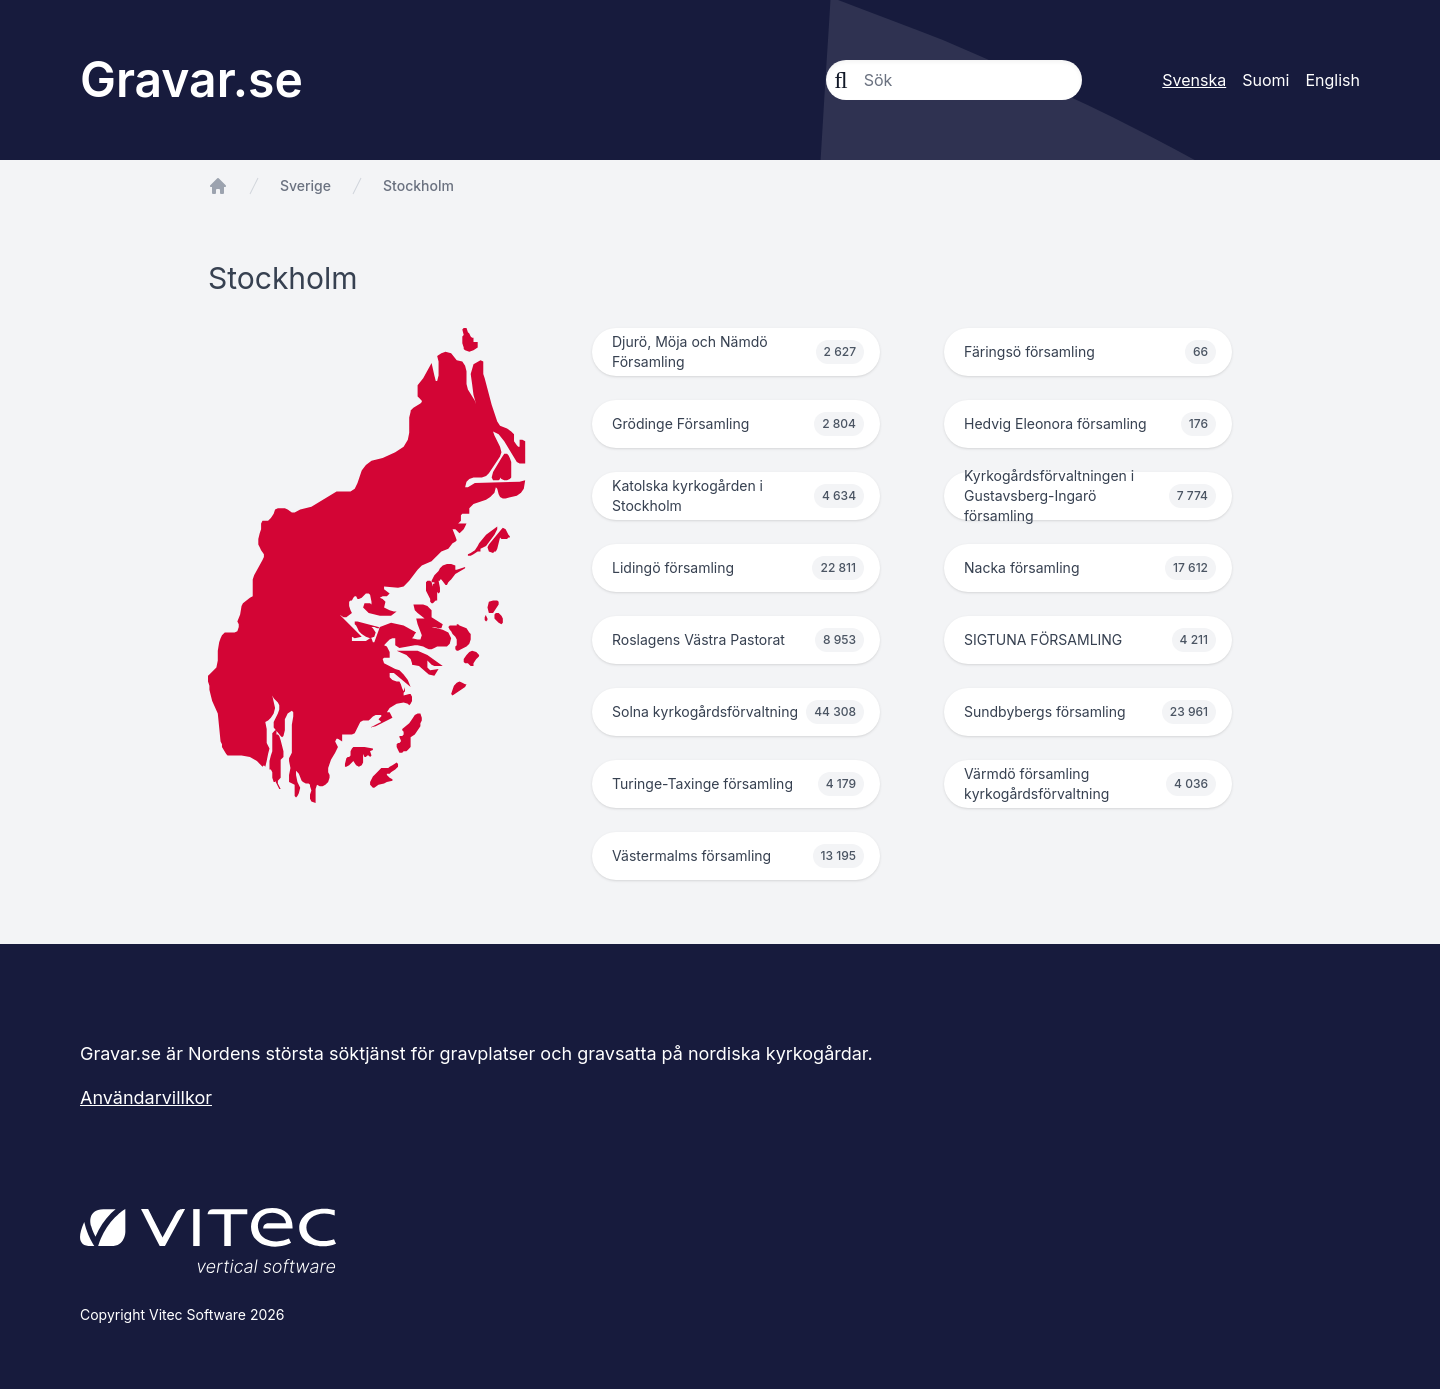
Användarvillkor (146, 1097)
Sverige (305, 185)
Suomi (1265, 80)
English (1332, 80)
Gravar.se (191, 79)
